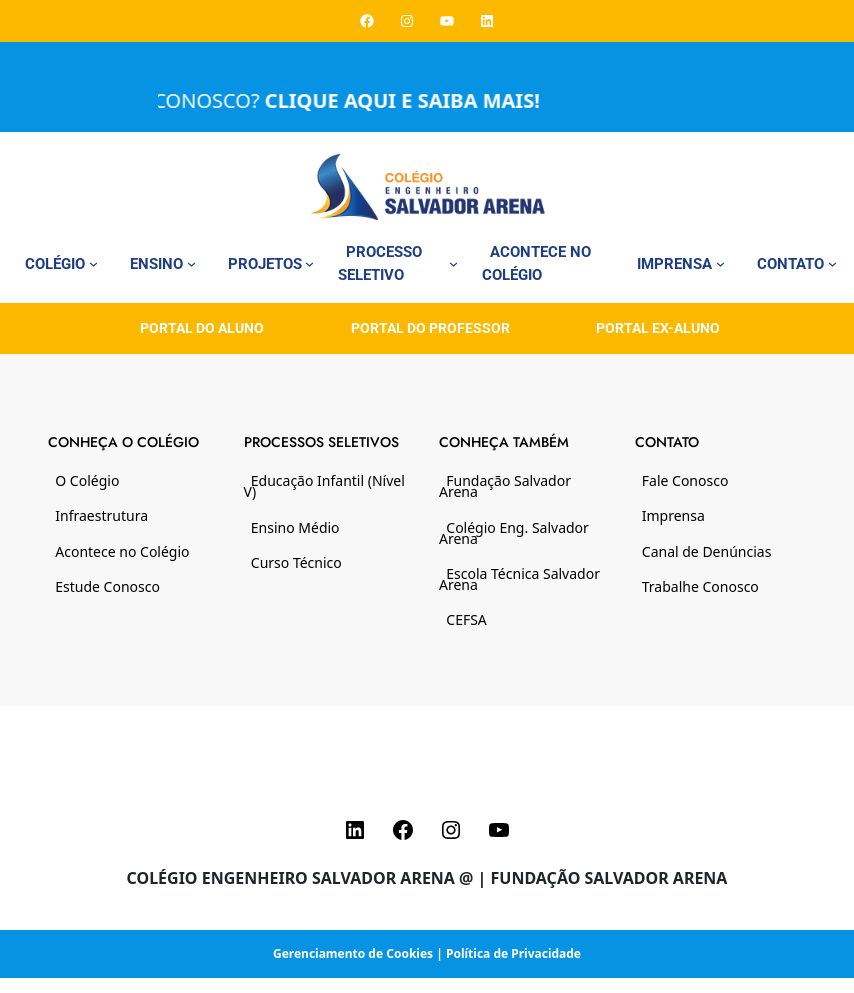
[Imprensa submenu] (720, 263)
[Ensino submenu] (191, 263)
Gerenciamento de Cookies (353, 953)
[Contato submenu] (832, 263)
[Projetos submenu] (309, 263)
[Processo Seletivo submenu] (453, 263)
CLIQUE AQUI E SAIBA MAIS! (415, 100)
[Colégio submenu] (93, 263)
